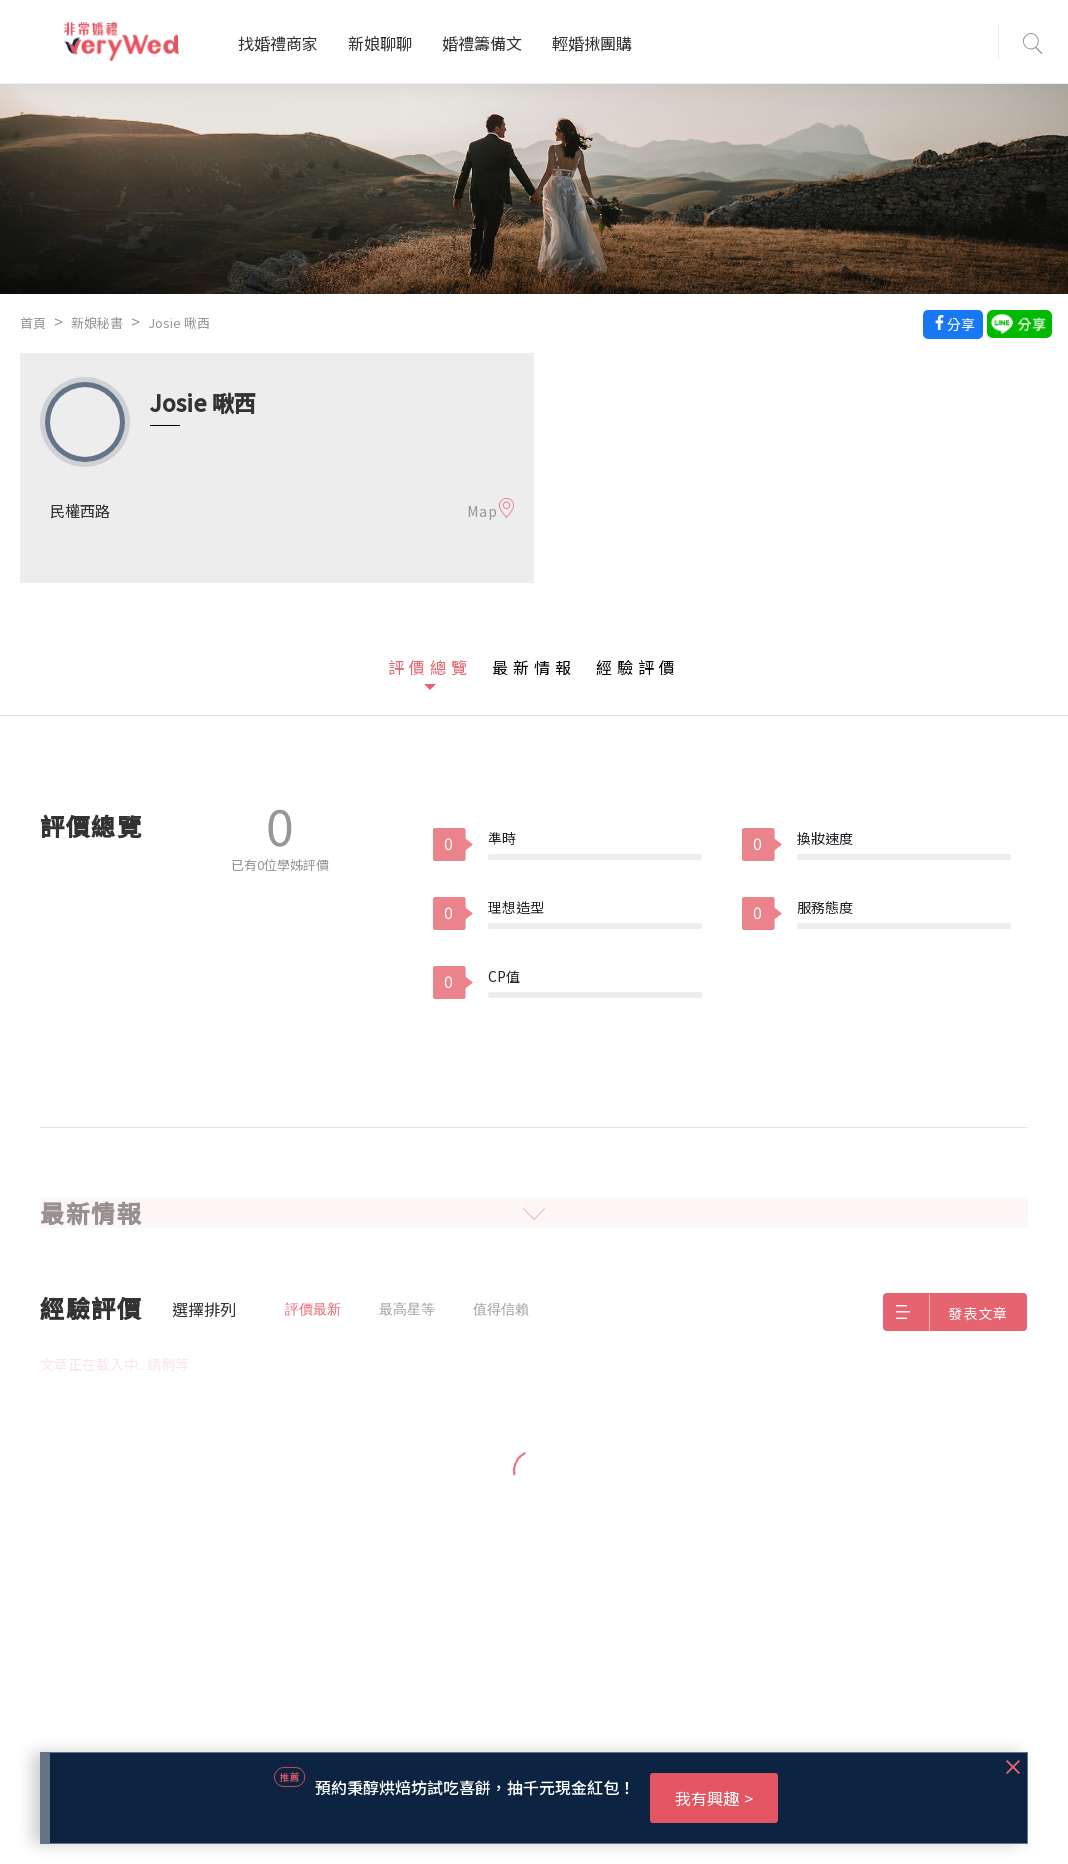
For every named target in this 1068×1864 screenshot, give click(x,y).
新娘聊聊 (380, 43)
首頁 (33, 322)
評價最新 (313, 1309)
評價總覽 (430, 667)
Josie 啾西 (179, 322)
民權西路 (80, 510)
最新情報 (534, 667)
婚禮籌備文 (482, 43)
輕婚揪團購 (592, 43)
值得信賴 (501, 1309)
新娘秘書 (97, 322)
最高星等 (407, 1309)
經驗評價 (638, 667)
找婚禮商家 (278, 43)
